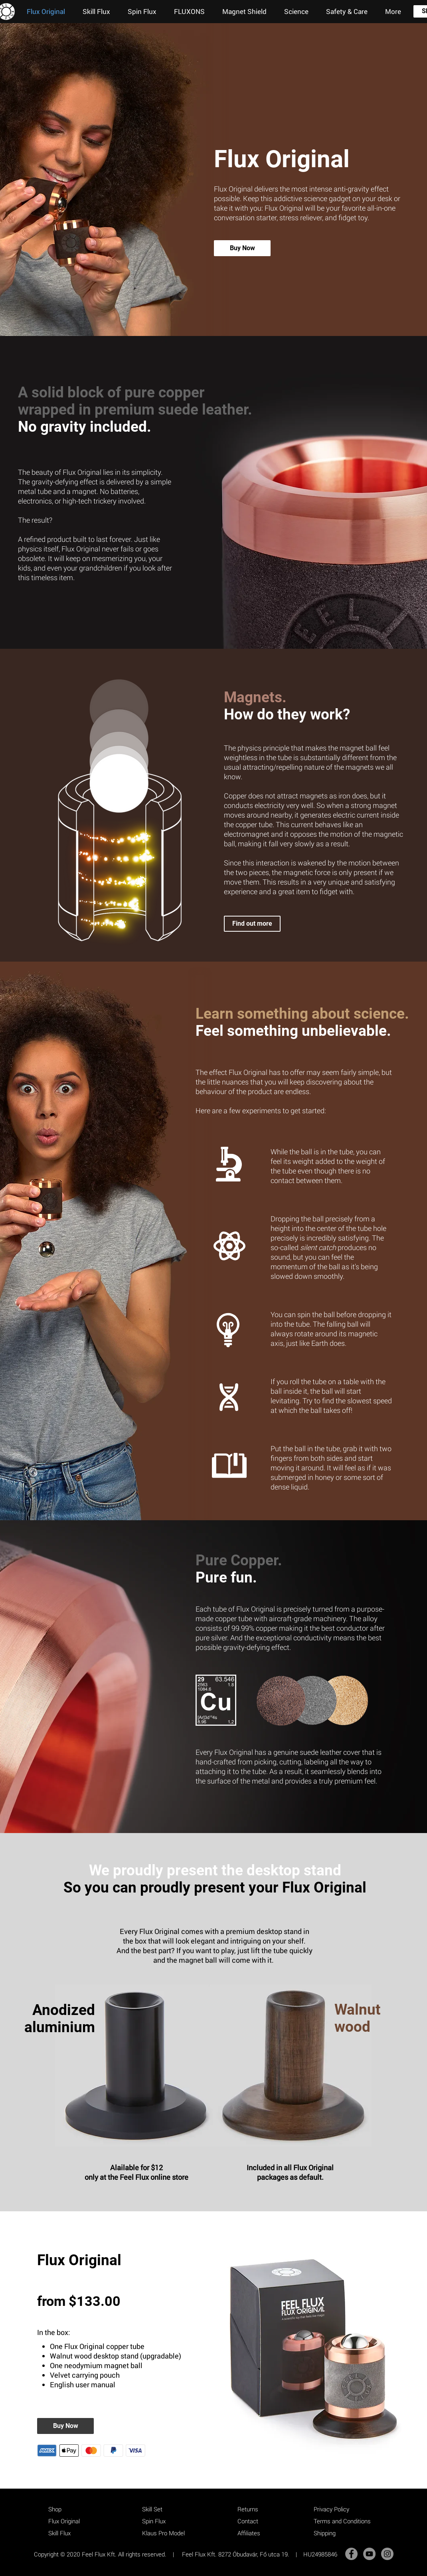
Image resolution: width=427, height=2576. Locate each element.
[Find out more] (252, 924)
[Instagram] (387, 2554)
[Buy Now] (242, 248)
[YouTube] (369, 2554)
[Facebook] (351, 2554)
